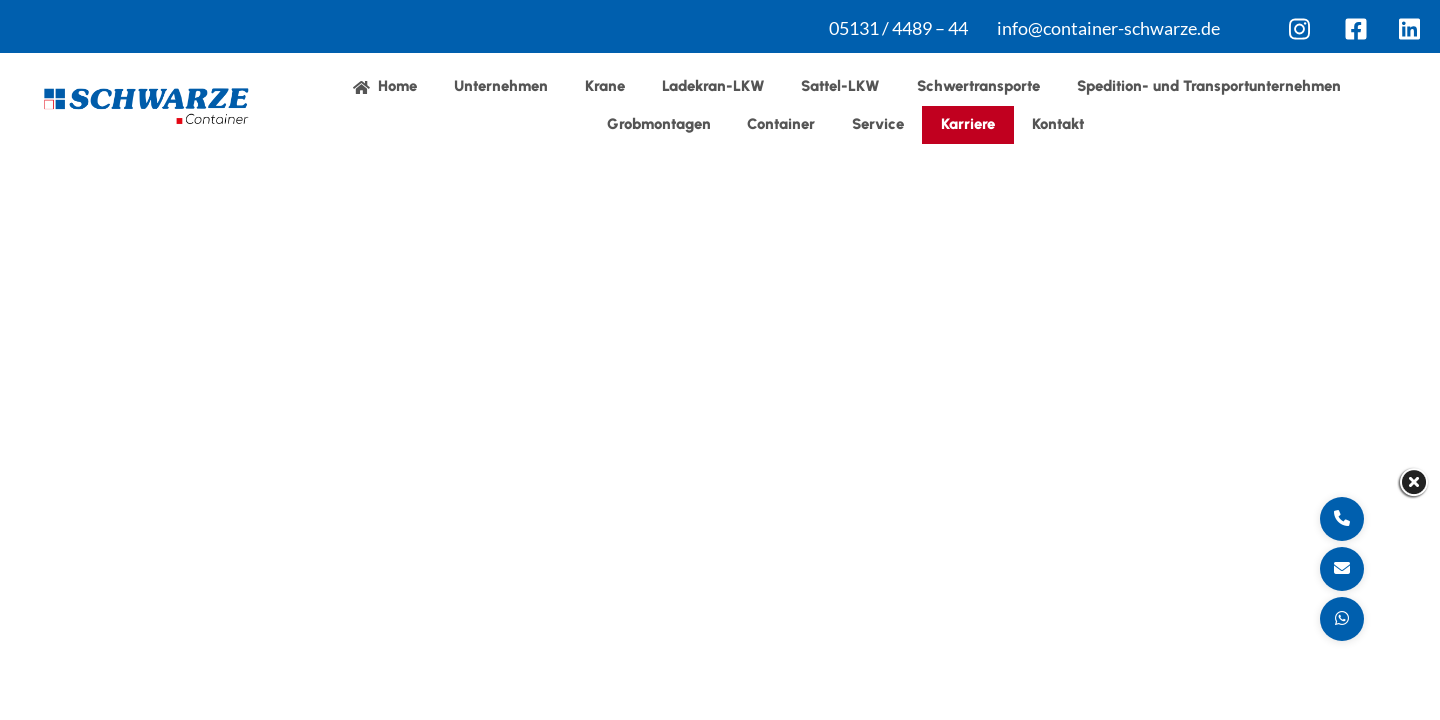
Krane (605, 86)
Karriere (968, 124)
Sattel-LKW (840, 86)
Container (781, 124)
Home (385, 86)
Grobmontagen (659, 124)
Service (878, 124)
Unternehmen (501, 86)
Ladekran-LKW (713, 86)
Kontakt (1058, 124)
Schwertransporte (978, 86)
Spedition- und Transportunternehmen (1209, 86)
